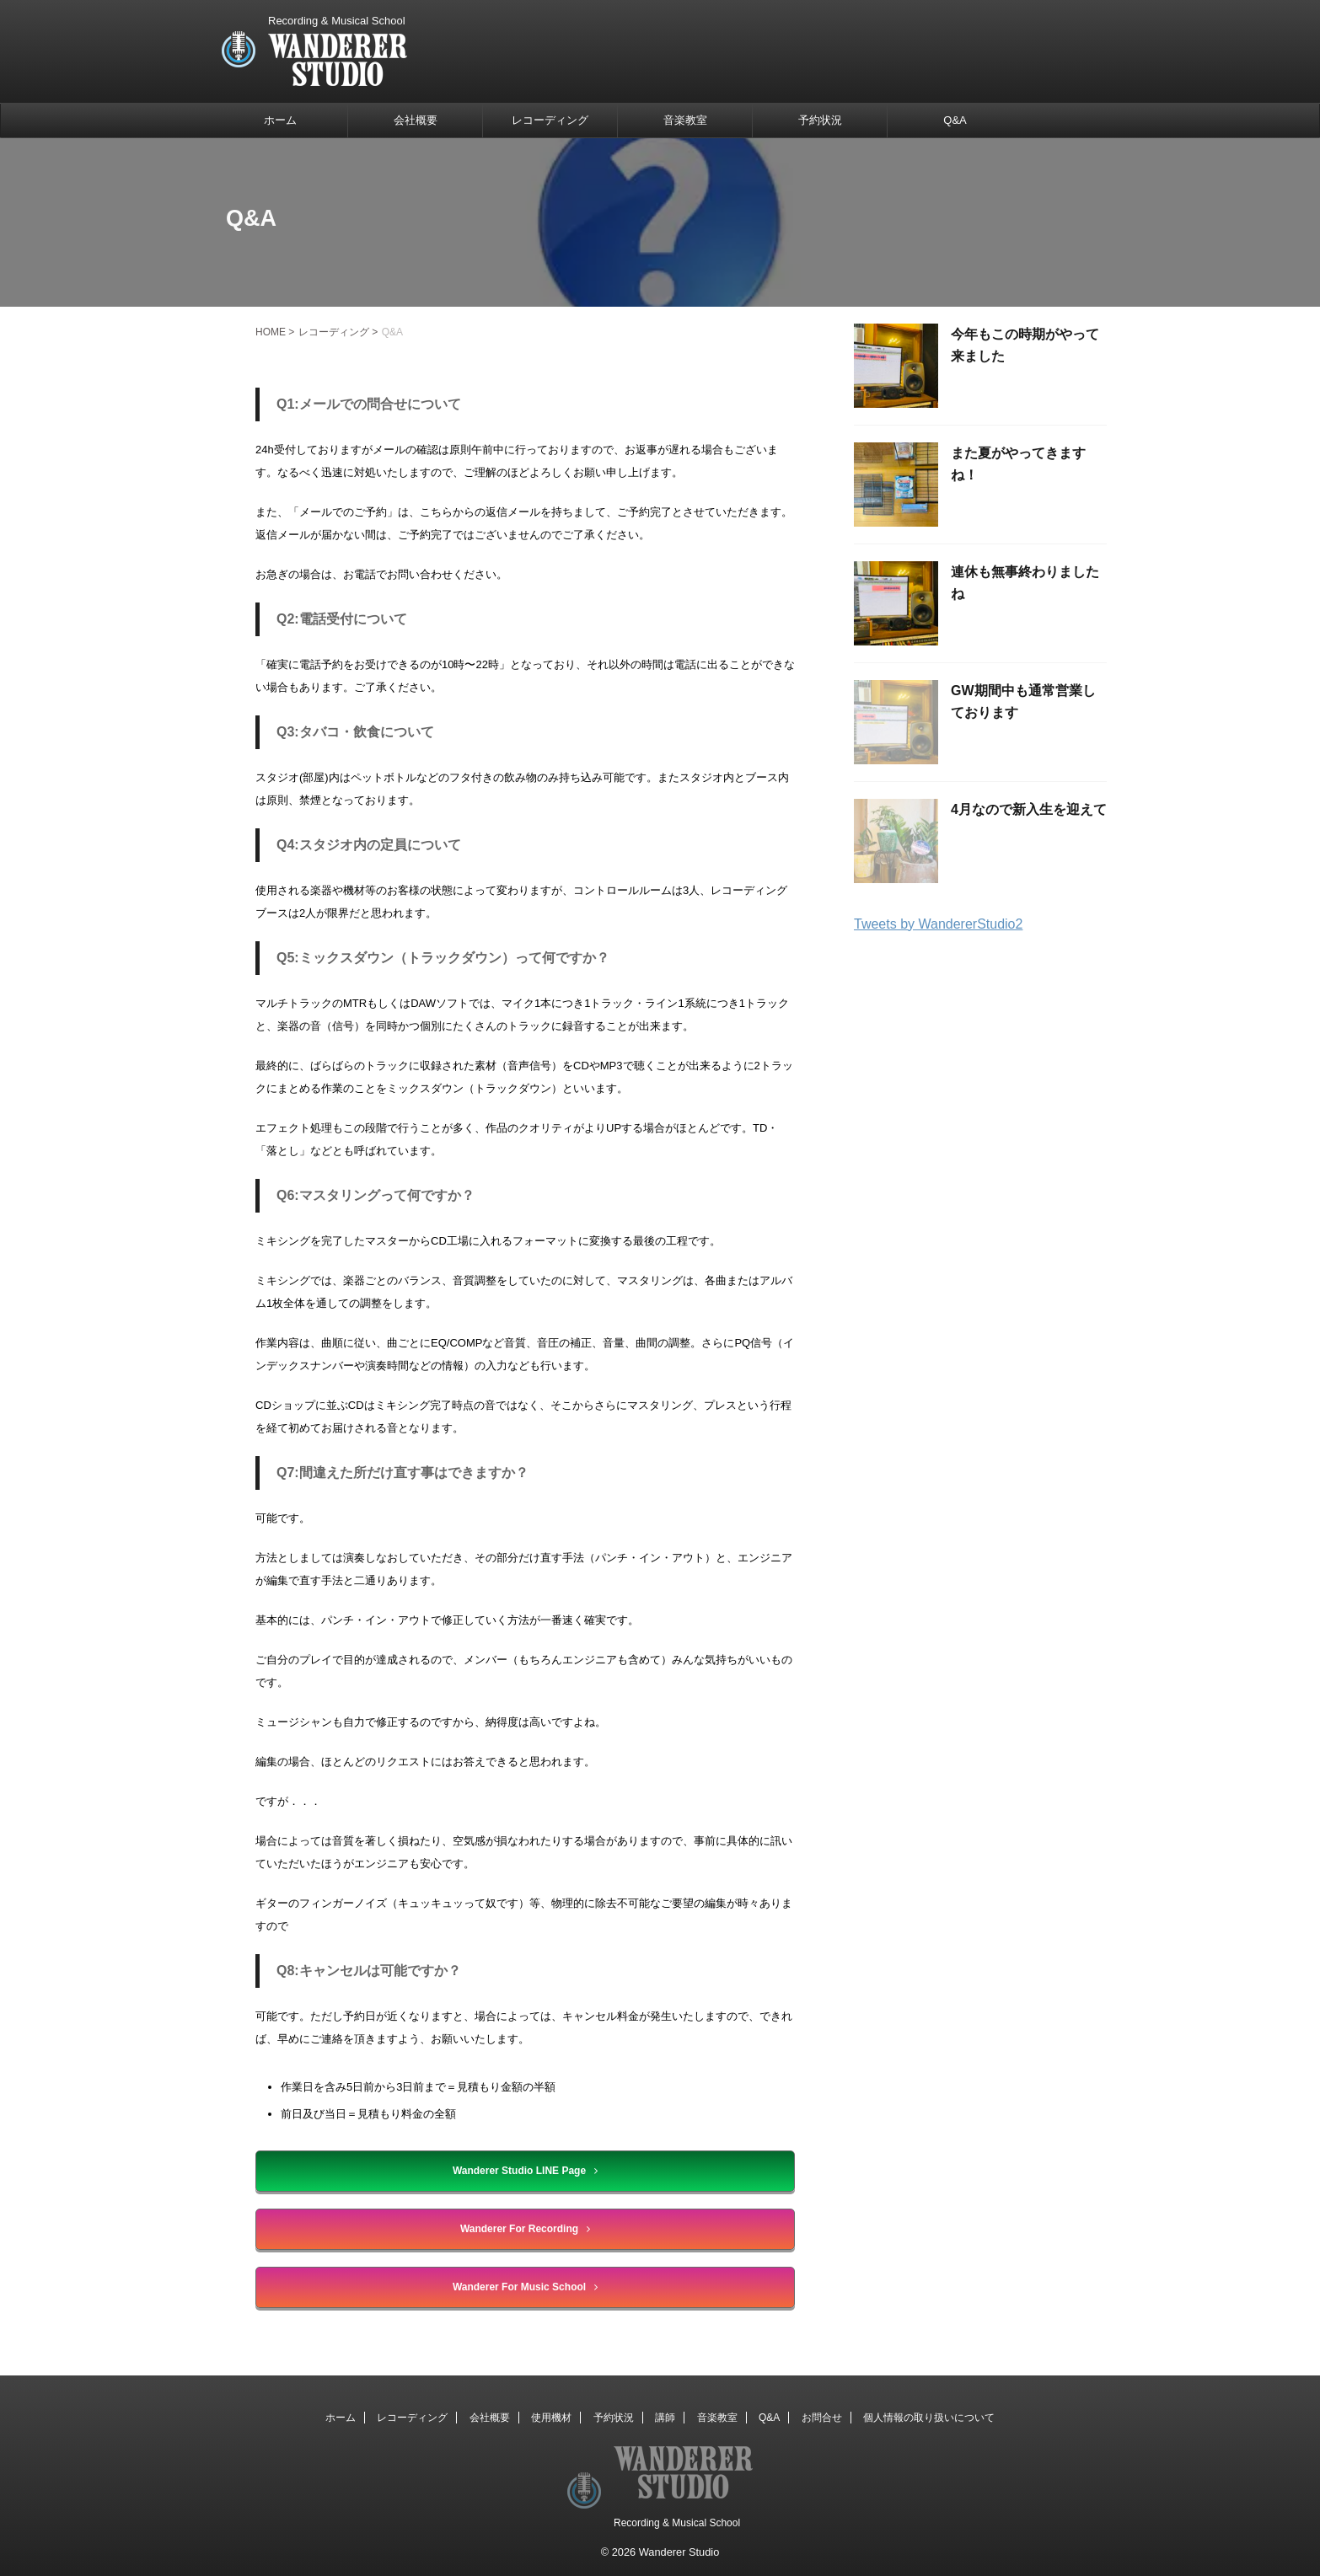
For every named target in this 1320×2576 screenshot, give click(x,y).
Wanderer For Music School (525, 2287)
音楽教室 (685, 120)
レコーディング (550, 120)
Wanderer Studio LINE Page (525, 2171)
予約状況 (820, 120)
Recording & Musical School (677, 2523)
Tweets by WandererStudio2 (938, 924)
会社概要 (415, 120)
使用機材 (551, 2417)
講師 (665, 2417)
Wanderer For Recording (525, 2229)
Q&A (954, 120)
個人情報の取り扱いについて (929, 2417)
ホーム (280, 120)
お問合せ (822, 2417)
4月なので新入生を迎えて (1029, 809)
